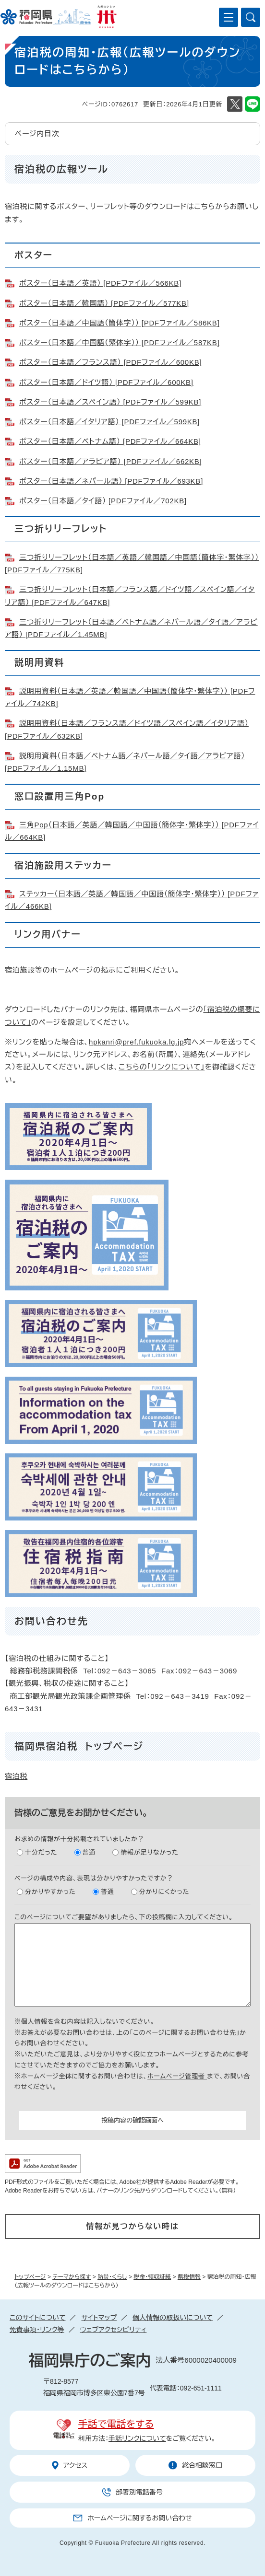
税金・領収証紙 (152, 2277)
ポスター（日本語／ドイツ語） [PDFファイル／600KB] (106, 382)
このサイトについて (37, 2317)
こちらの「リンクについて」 (162, 1067)
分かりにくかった (164, 1891)
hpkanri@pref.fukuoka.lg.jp (136, 1042)
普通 (89, 1852)
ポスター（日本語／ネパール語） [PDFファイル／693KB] (111, 481)
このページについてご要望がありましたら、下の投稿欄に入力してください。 (123, 1917)
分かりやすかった (50, 1891)
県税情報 (189, 2277)
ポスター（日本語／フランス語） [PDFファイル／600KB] (110, 362)
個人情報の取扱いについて (172, 2317)
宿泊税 (16, 1776)
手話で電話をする (116, 2424)
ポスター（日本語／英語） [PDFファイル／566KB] (100, 283)
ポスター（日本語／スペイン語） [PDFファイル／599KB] (110, 402)
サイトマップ (99, 2317)
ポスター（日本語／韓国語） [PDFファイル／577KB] (104, 303)
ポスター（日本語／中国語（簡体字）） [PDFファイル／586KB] (119, 323)
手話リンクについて (137, 2438)
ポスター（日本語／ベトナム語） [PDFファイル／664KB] (110, 441)
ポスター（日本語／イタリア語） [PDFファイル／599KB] (109, 422)
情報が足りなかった (149, 1852)
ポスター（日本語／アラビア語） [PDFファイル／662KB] (110, 461)
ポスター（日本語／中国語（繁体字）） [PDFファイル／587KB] (119, 342)
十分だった (41, 1852)
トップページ (30, 2277)
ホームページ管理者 (177, 2076)
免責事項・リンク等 (37, 2329)
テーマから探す (71, 2277)
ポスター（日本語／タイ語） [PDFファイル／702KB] (103, 501)
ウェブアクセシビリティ (113, 2329)
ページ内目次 (37, 133)
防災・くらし (112, 2277)
